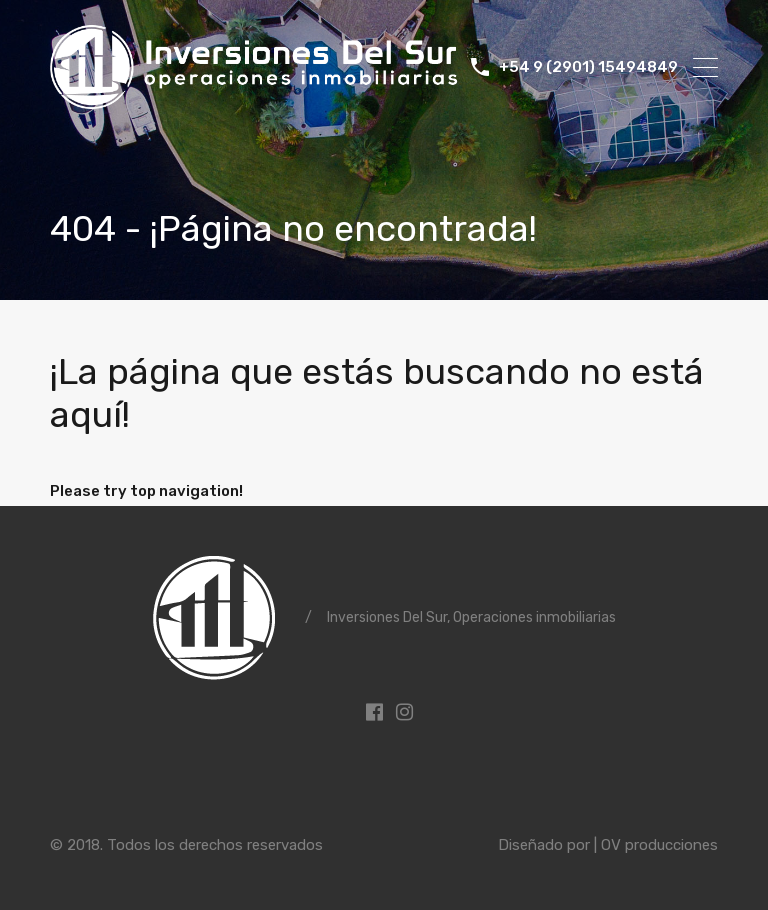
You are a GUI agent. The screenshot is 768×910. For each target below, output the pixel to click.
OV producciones (659, 845)
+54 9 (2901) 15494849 (588, 67)
